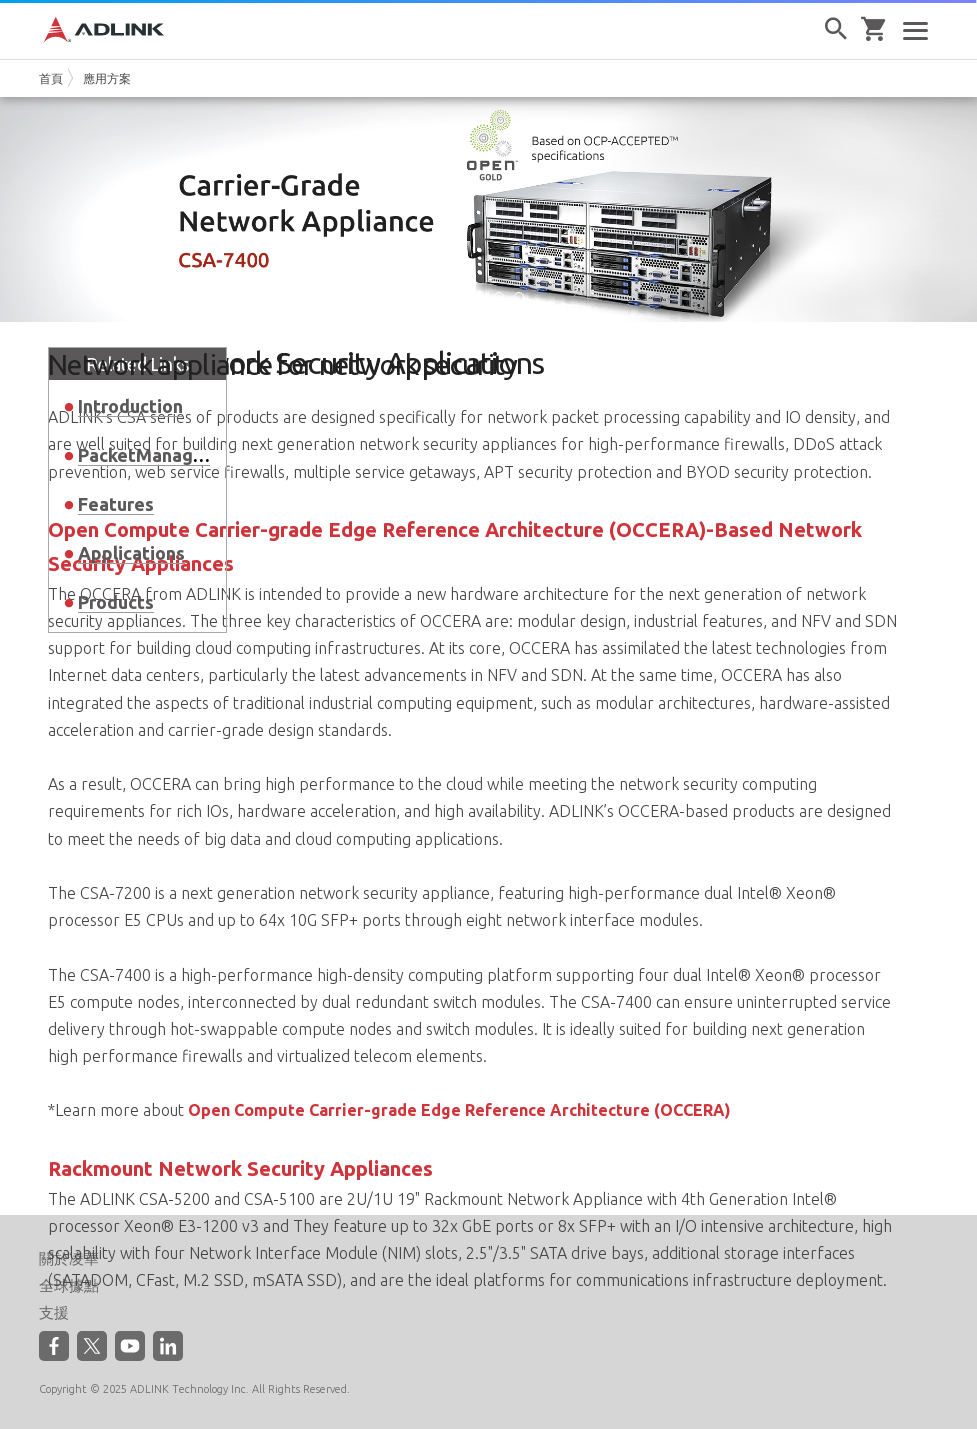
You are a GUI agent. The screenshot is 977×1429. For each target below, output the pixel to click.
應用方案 (107, 78)
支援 (54, 1313)
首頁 (51, 78)
